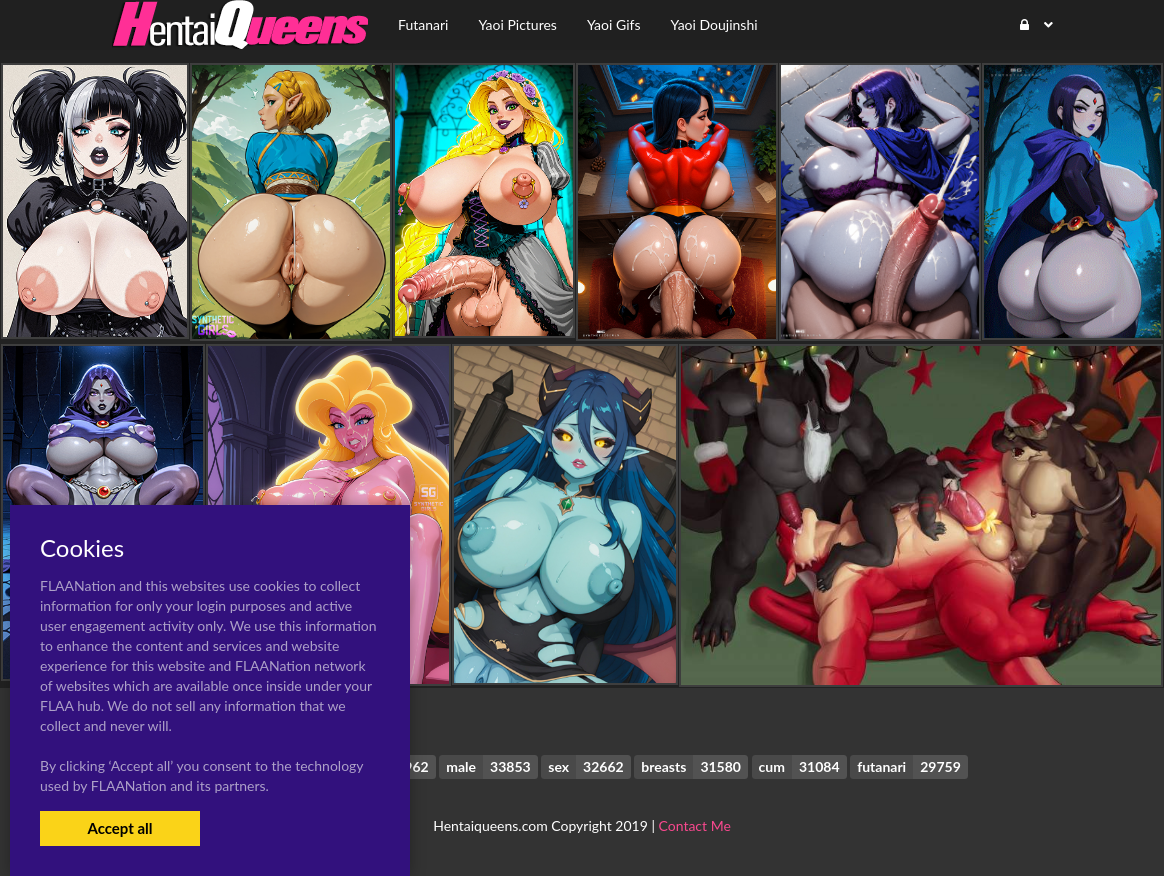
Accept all (119, 828)
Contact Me (695, 825)
